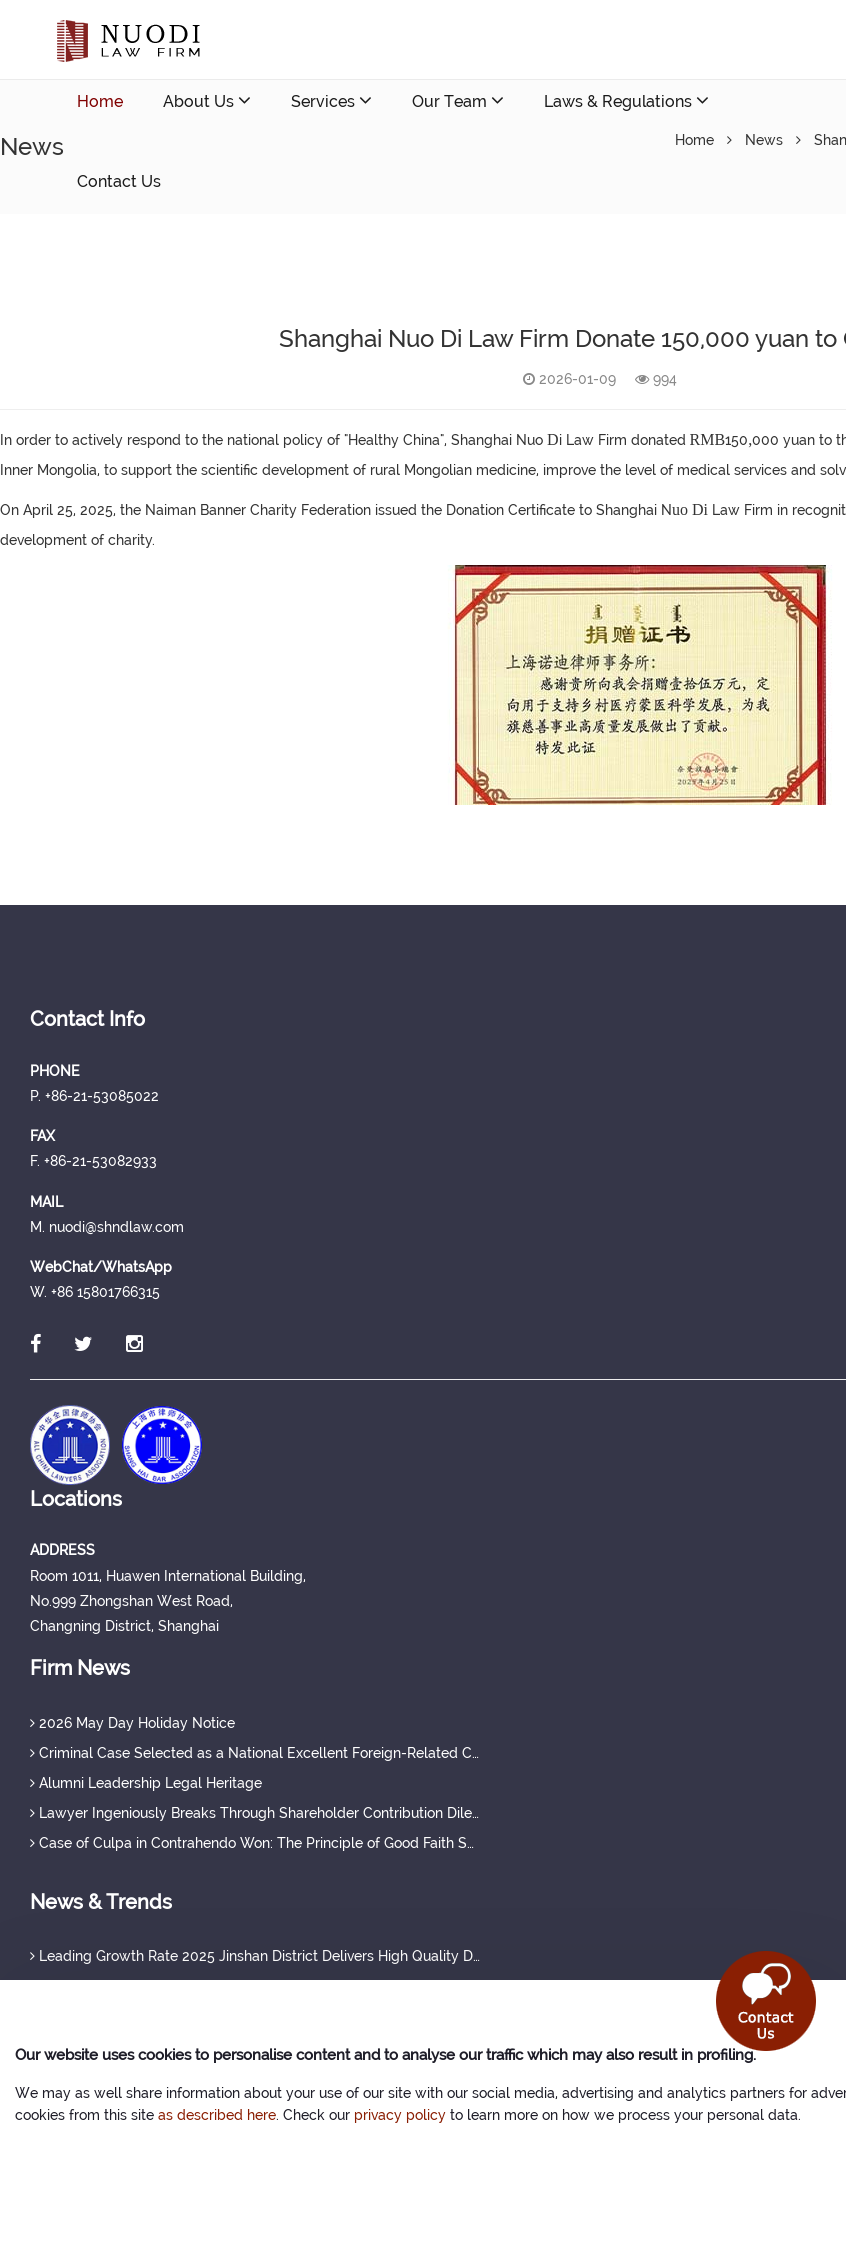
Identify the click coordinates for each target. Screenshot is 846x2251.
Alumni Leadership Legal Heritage (146, 1783)
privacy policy (400, 2115)
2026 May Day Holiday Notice (132, 1723)
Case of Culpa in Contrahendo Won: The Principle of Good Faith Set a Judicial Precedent (255, 1843)
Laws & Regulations (626, 100)
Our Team (458, 100)
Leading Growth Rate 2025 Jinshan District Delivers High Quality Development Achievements (255, 1956)
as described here (217, 2115)
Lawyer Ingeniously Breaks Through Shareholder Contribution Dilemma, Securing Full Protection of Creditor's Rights (255, 1813)
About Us (207, 100)
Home (100, 101)
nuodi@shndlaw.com (194, 261)
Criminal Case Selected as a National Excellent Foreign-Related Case (255, 1753)
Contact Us (119, 181)
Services (331, 100)
